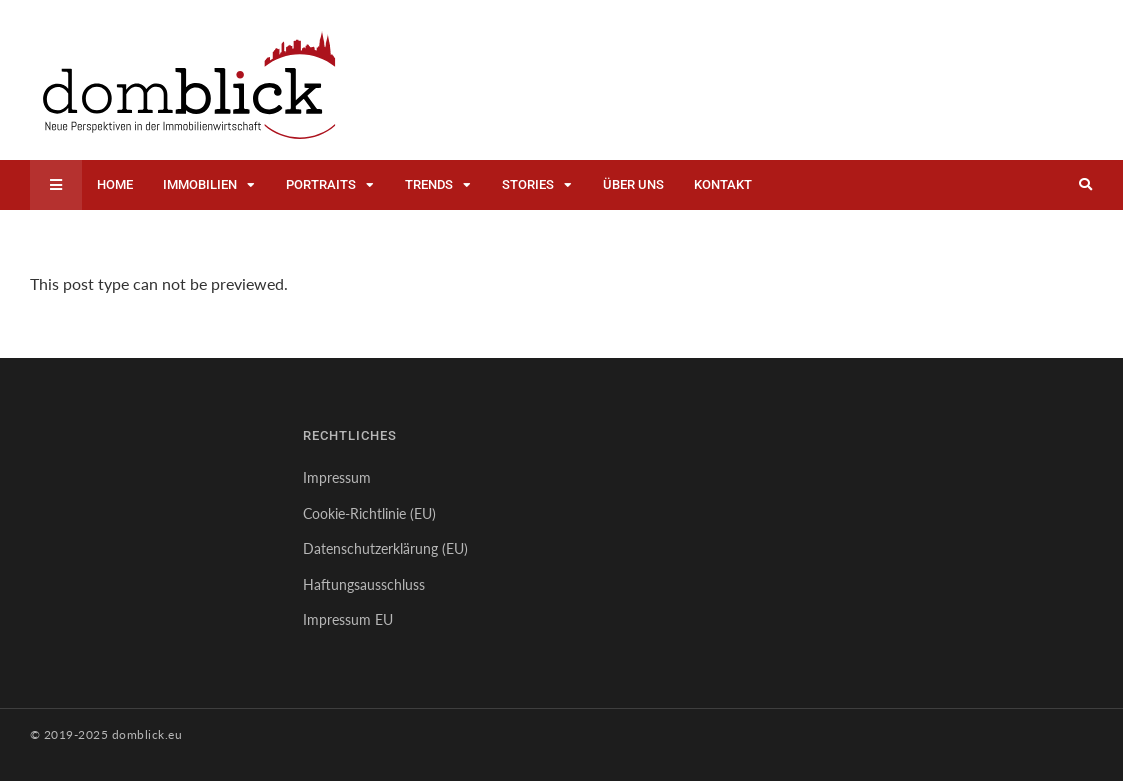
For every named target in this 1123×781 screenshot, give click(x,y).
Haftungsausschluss (364, 584)
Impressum (337, 477)
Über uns (633, 184)
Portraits (321, 184)
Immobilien (200, 184)
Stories (528, 184)
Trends (429, 184)
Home (115, 184)
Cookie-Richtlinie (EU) (369, 513)
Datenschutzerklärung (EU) (385, 548)
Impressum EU (348, 619)
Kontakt (723, 184)
